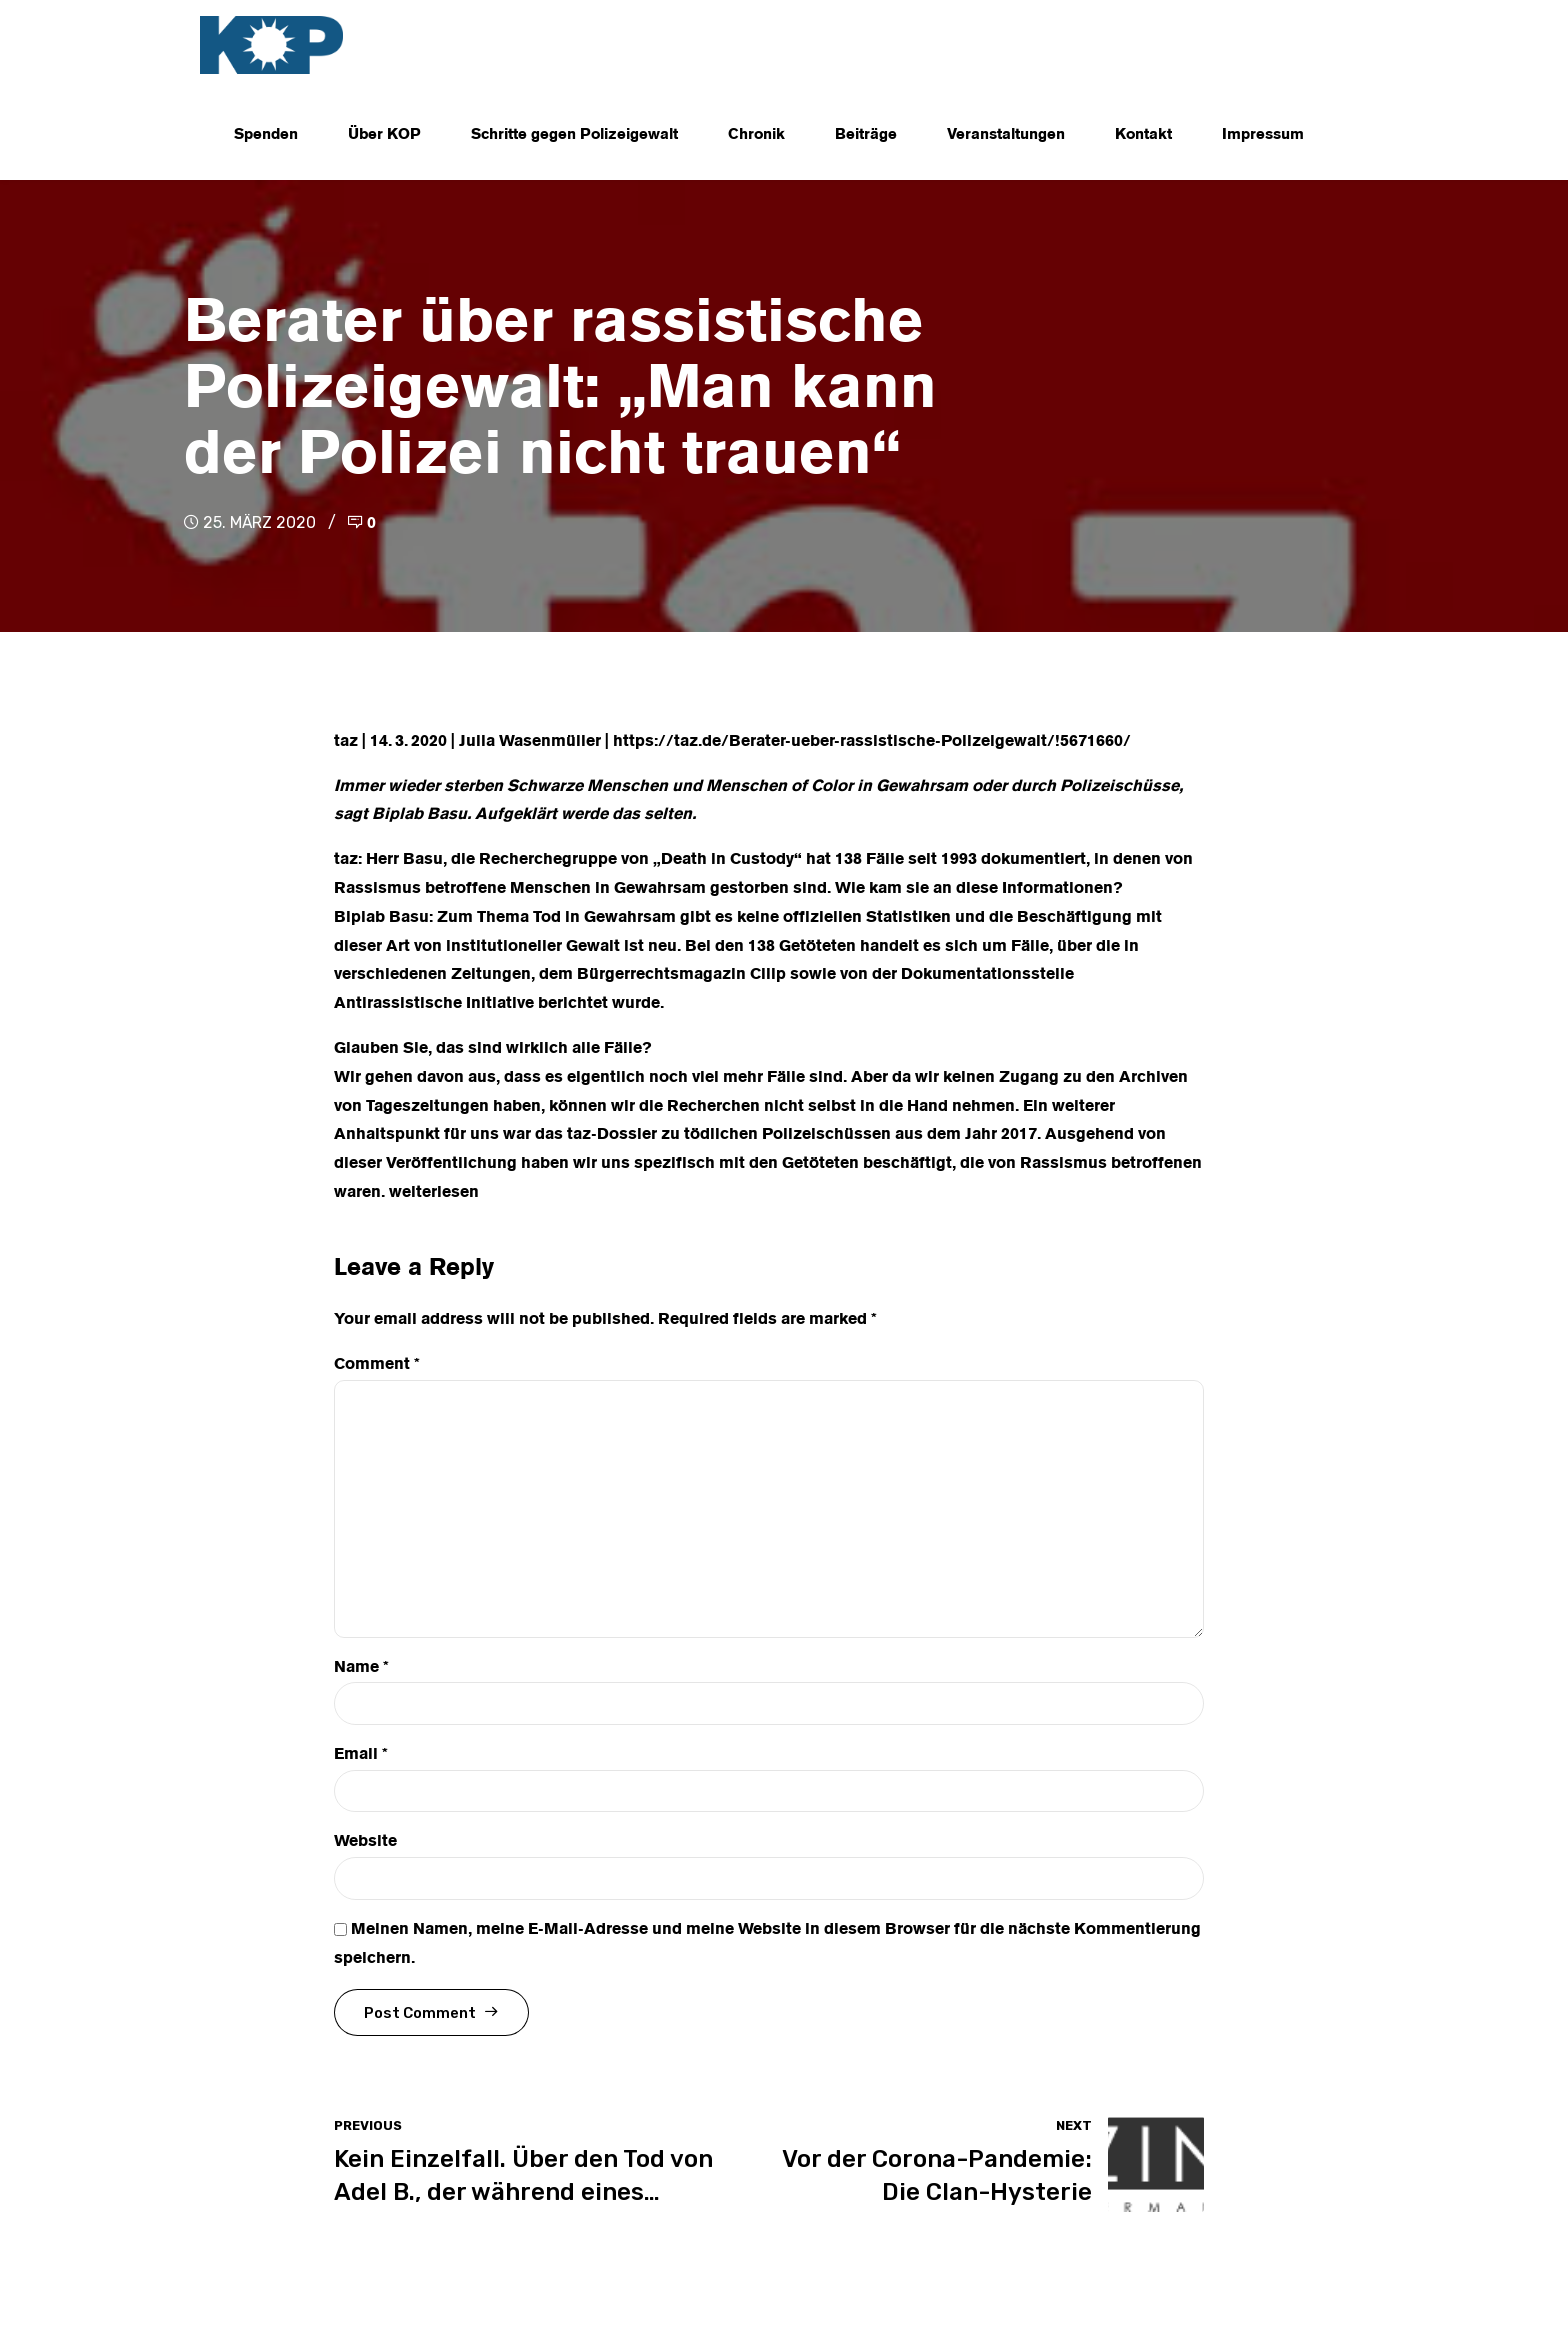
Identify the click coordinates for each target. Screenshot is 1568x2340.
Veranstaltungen (1006, 135)
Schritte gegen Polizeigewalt (574, 135)
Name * (361, 1668)
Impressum (1263, 135)
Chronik (756, 135)
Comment (377, 1365)
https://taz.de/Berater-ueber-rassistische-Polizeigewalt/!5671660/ (872, 742)
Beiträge (866, 135)
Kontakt (1143, 135)
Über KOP (384, 135)
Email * (361, 1755)
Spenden (266, 135)
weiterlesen (434, 1193)
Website (365, 1842)
